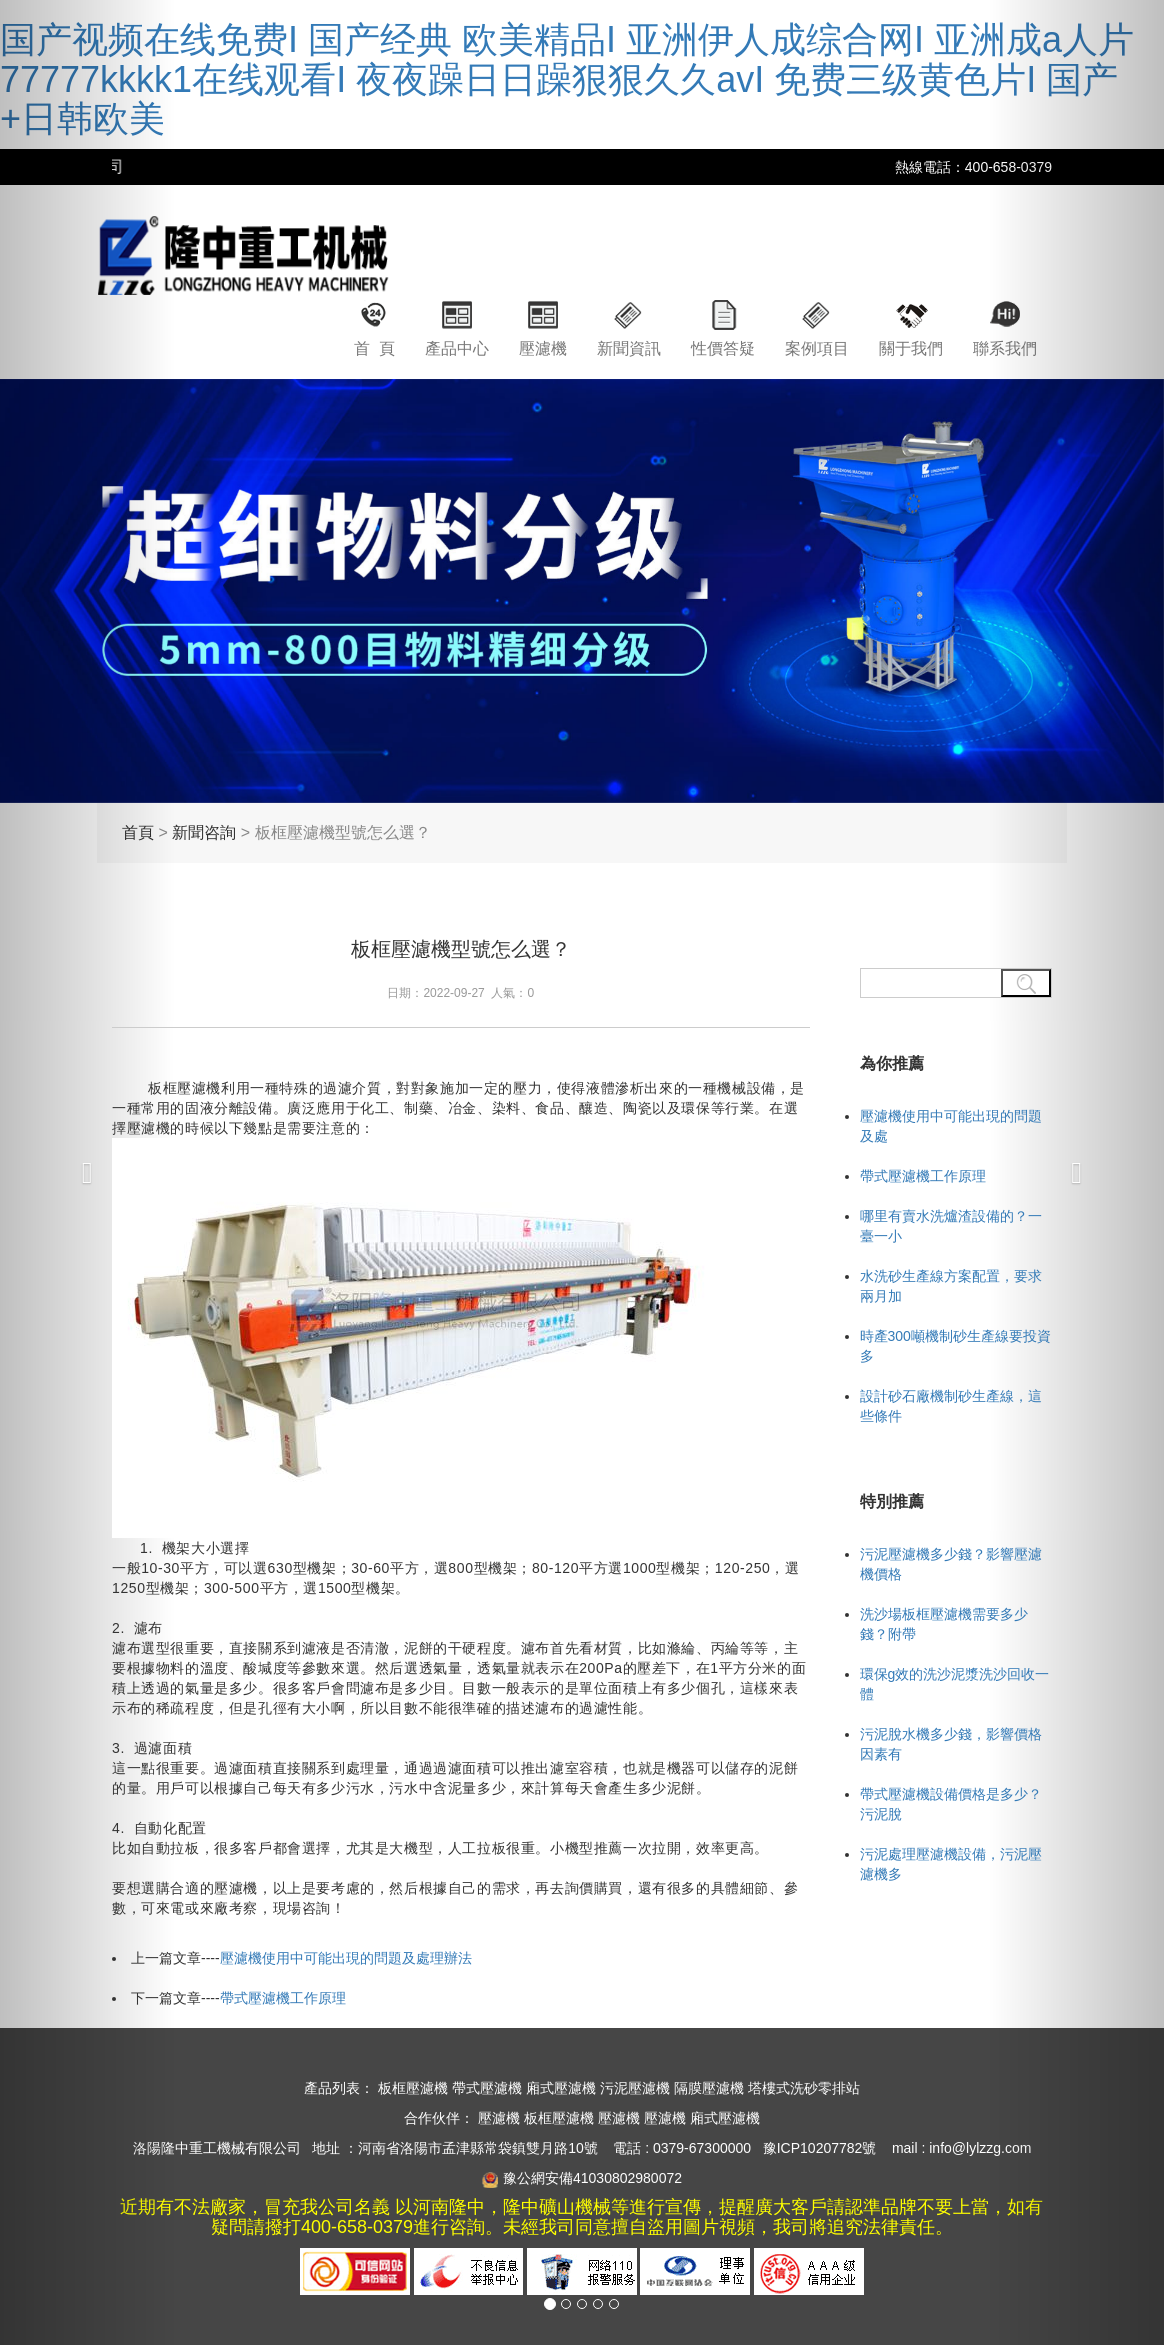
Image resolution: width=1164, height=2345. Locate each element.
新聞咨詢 (204, 832)
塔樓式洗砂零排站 (804, 2088)
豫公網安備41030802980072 (592, 2178)
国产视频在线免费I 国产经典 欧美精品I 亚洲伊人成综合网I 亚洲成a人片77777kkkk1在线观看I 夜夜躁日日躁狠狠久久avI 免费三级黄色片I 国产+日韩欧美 (567, 79)
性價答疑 (723, 348)
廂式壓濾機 (561, 2088)
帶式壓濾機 (487, 2088)
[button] (87, 1172)
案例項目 (817, 348)
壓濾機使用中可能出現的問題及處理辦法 (346, 1958)
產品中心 (457, 348)
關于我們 (911, 348)
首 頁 (374, 348)
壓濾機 (543, 348)
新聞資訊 (629, 348)
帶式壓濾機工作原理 (283, 1998)
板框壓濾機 (413, 2088)
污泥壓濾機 (635, 2088)
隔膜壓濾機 (709, 2088)
